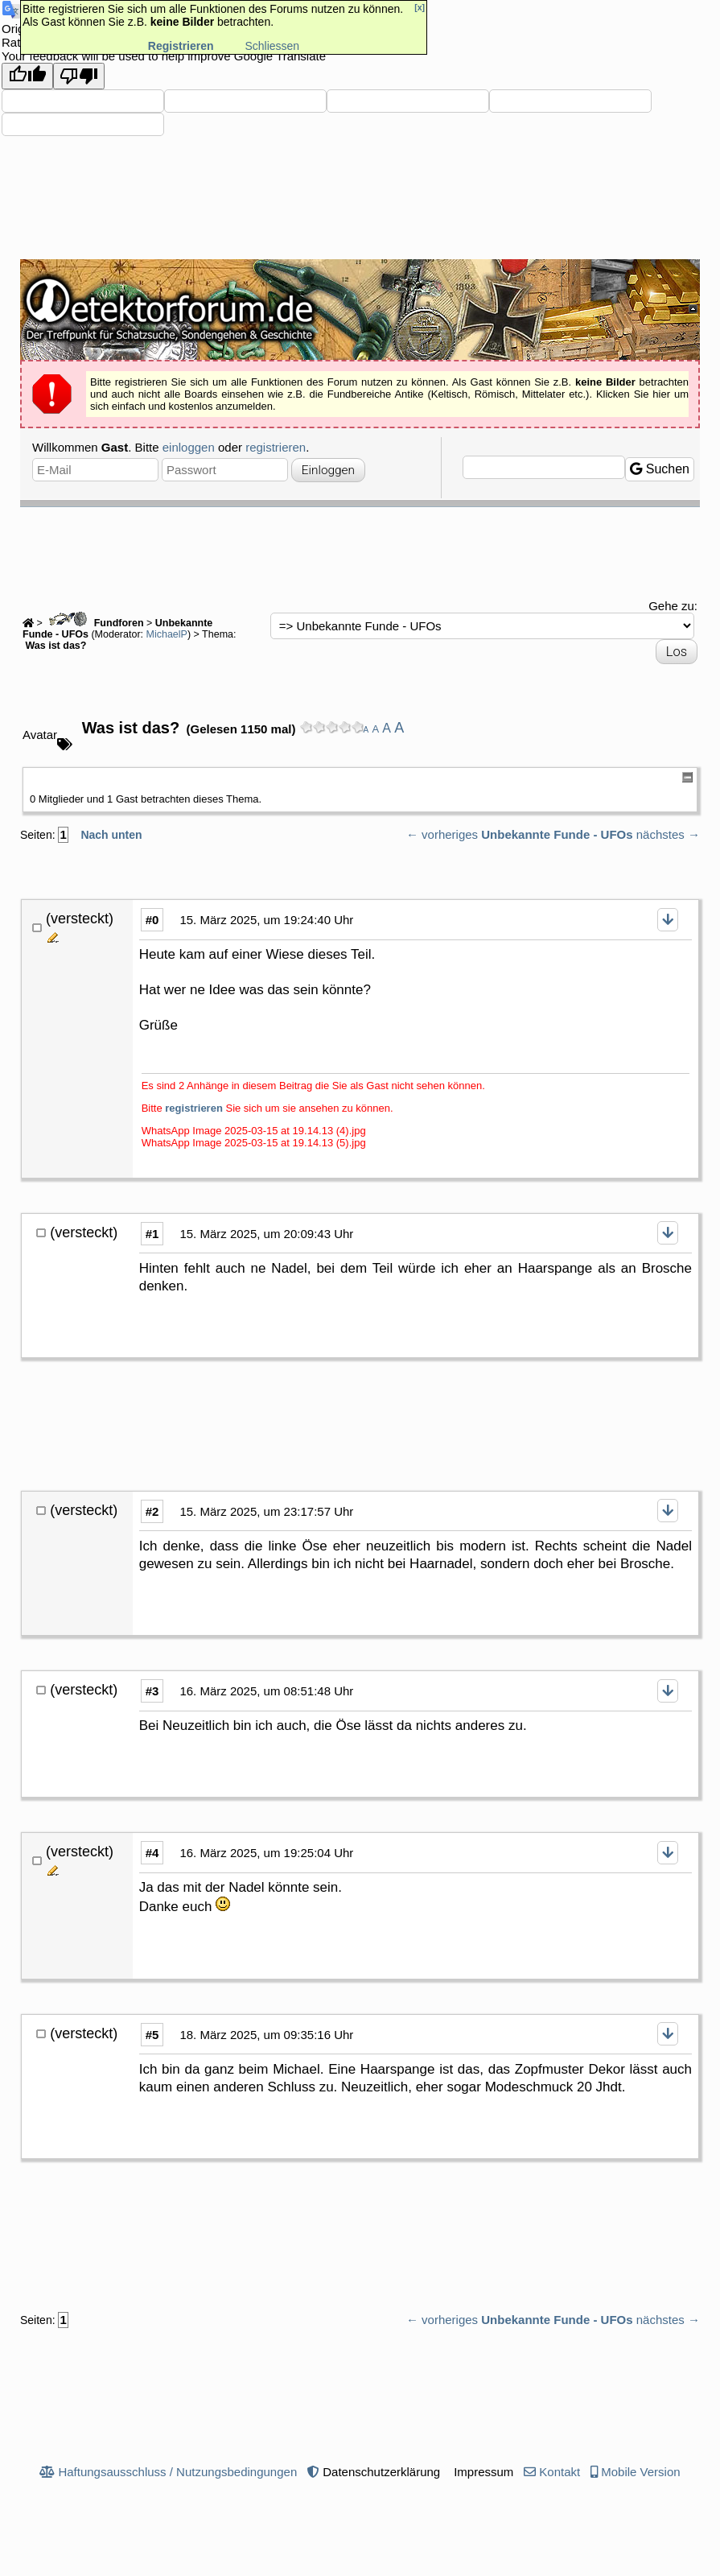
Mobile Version (640, 2472)
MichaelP (166, 634)
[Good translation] (27, 76)
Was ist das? (54, 645)
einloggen (189, 447)
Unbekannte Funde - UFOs (556, 834)
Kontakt (559, 2472)
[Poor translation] (79, 76)
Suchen (659, 469)
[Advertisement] (360, 551)
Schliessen (272, 45)
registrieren (275, 447)
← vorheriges (442, 834)
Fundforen (94, 623)
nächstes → (668, 834)
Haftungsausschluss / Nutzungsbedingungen (177, 2472)
